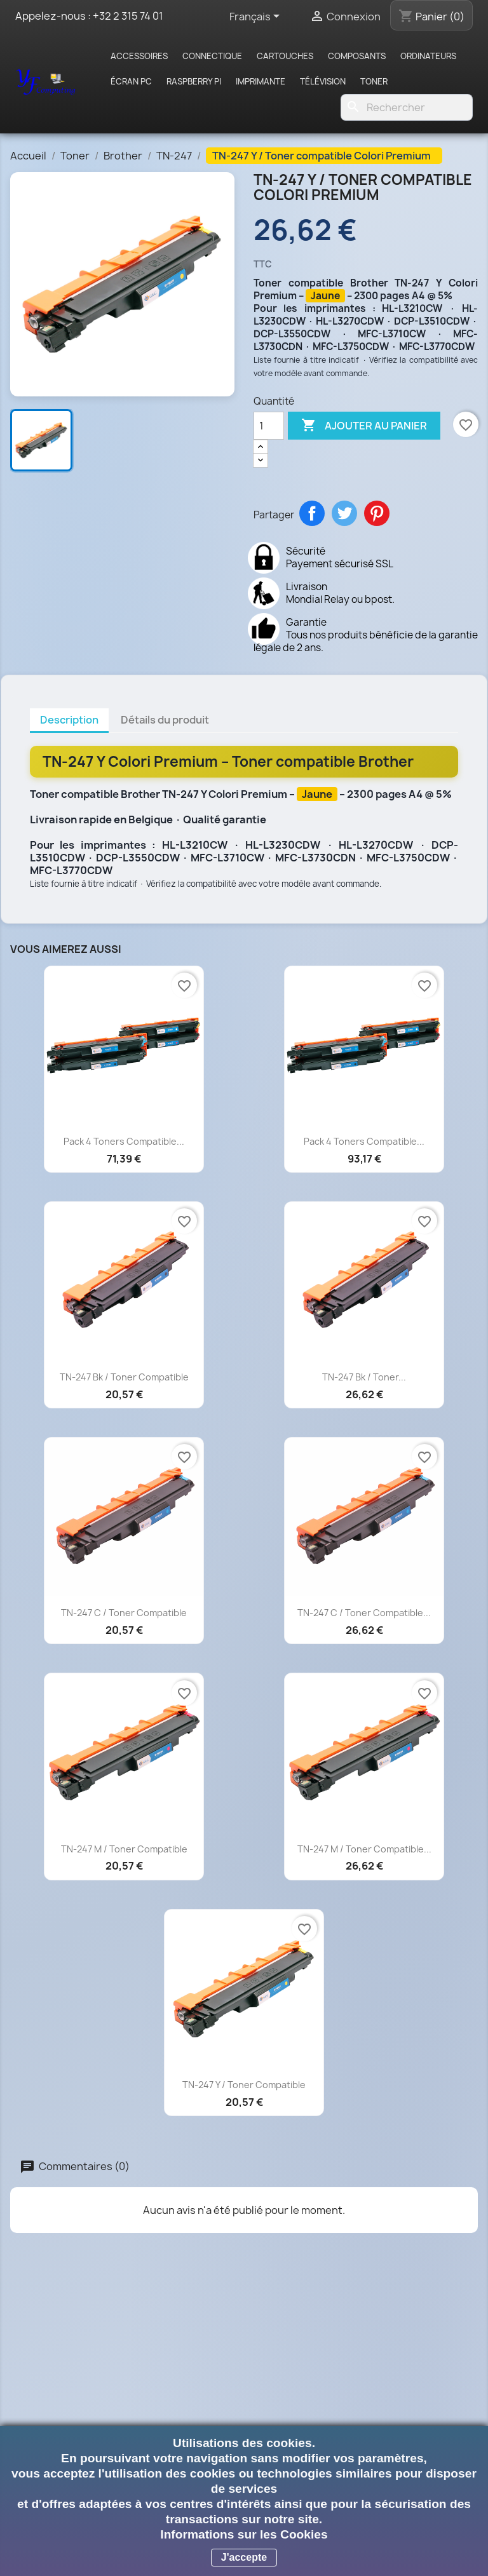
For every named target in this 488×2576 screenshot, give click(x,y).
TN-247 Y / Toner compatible (244, 2085)
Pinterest (377, 513)
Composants (357, 56)
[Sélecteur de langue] (256, 17)
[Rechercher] (407, 107)
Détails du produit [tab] (165, 720)
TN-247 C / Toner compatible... (364, 1613)
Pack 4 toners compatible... (124, 1141)
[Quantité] (269, 426)
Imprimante (260, 81)
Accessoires (139, 56)
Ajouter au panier (364, 425)
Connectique (212, 56)
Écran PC (131, 81)
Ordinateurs (428, 56)
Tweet (344, 513)
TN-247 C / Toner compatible (124, 1613)
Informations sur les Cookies (243, 2534)
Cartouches (285, 56)
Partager (312, 513)
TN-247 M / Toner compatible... (364, 1849)
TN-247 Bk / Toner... (364, 1377)
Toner (374, 81)
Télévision (323, 81)
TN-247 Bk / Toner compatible (124, 1377)
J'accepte (244, 2557)
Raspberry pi (193, 81)
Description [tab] (69, 720)
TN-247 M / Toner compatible (124, 1849)
